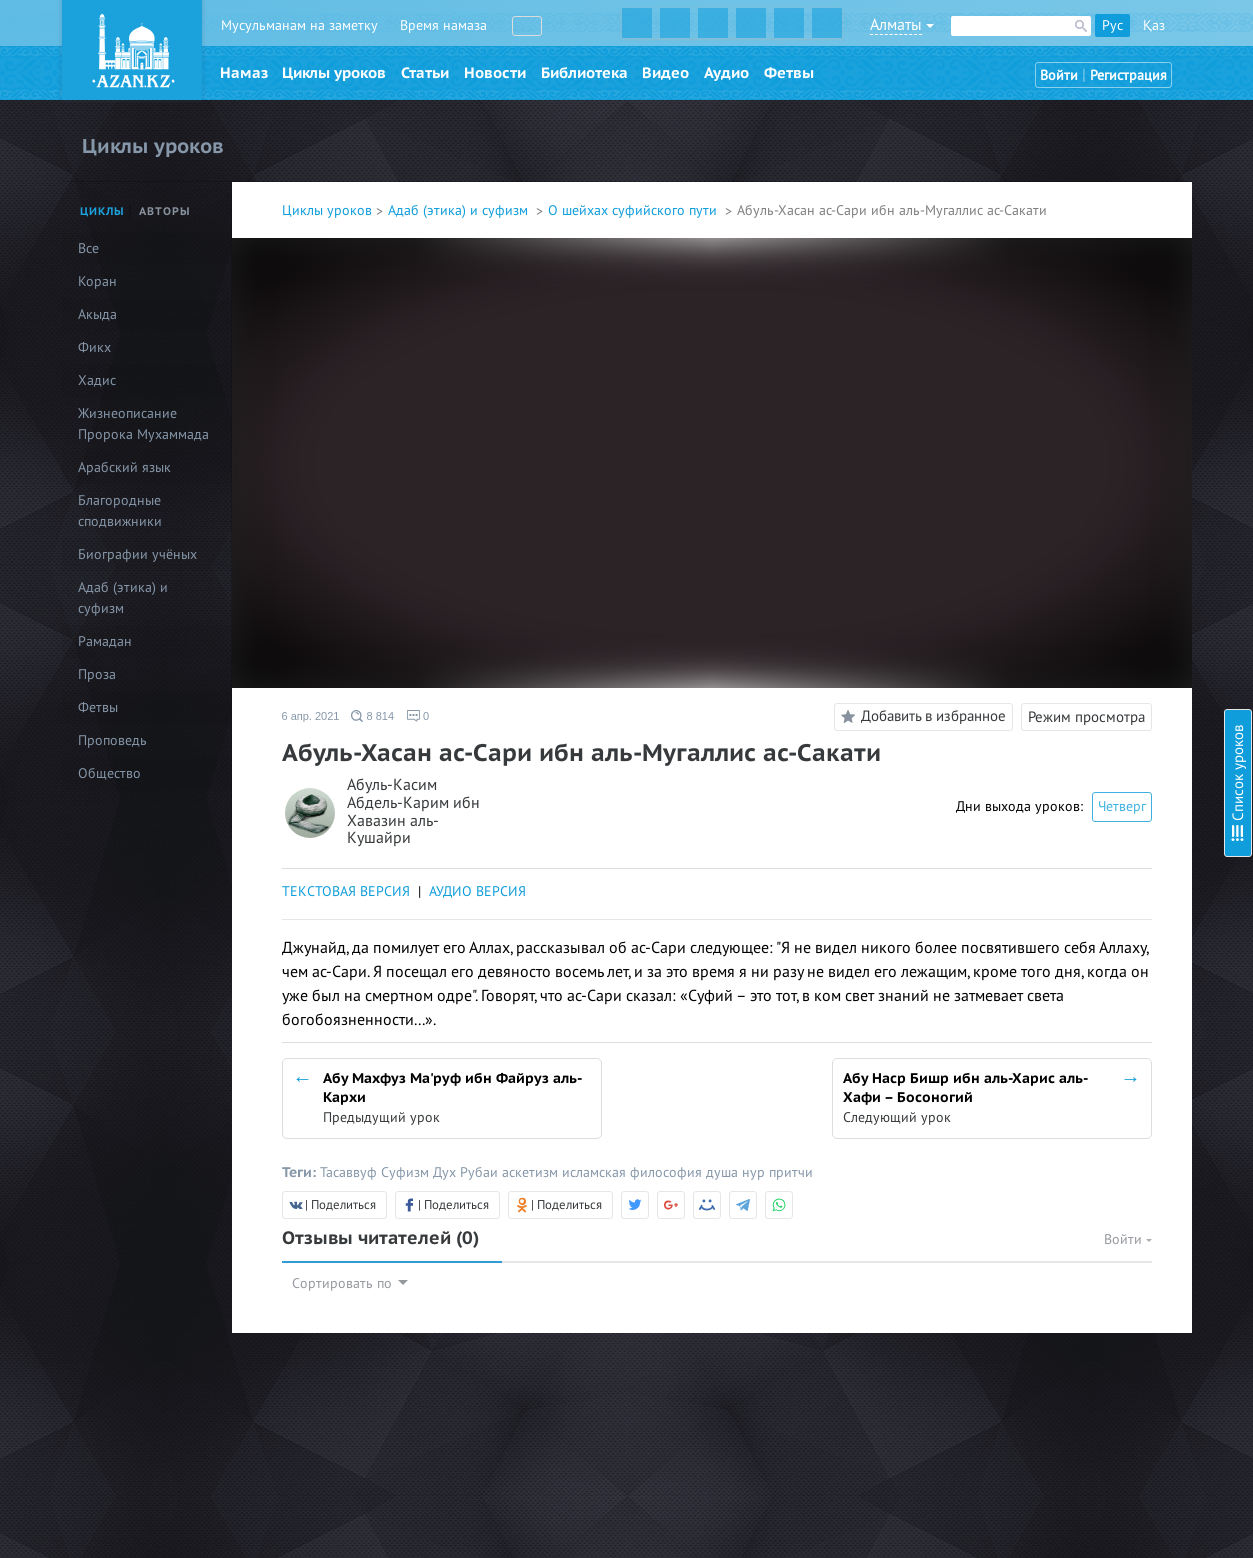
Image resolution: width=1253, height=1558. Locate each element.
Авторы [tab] (165, 211)
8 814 (372, 716)
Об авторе (1016, 100)
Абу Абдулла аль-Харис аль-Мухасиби (1102, 393)
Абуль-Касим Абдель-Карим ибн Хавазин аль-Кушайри (413, 812)
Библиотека (584, 73)
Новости (495, 73)
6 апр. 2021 (311, 716)
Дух (446, 1172)
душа (724, 1172)
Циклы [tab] (102, 211)
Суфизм (407, 1172)
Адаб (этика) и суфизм (460, 210)
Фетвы (789, 73)
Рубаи (481, 1172)
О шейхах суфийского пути (634, 210)
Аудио (726, 73)
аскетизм (532, 1172)
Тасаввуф (350, 1172)
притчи (791, 1172)
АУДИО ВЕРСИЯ (477, 891)
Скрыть (1215, 39)
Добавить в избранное (920, 717)
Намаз (244, 73)
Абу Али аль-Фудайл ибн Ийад (1080, 202)
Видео (665, 73)
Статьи (425, 73)
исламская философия (634, 1172)
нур (755, 1172)
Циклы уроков (334, 73)
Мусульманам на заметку (299, 25)
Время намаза (443, 25)
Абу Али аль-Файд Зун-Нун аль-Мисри (1104, 175)
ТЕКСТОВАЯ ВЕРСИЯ (346, 891)
